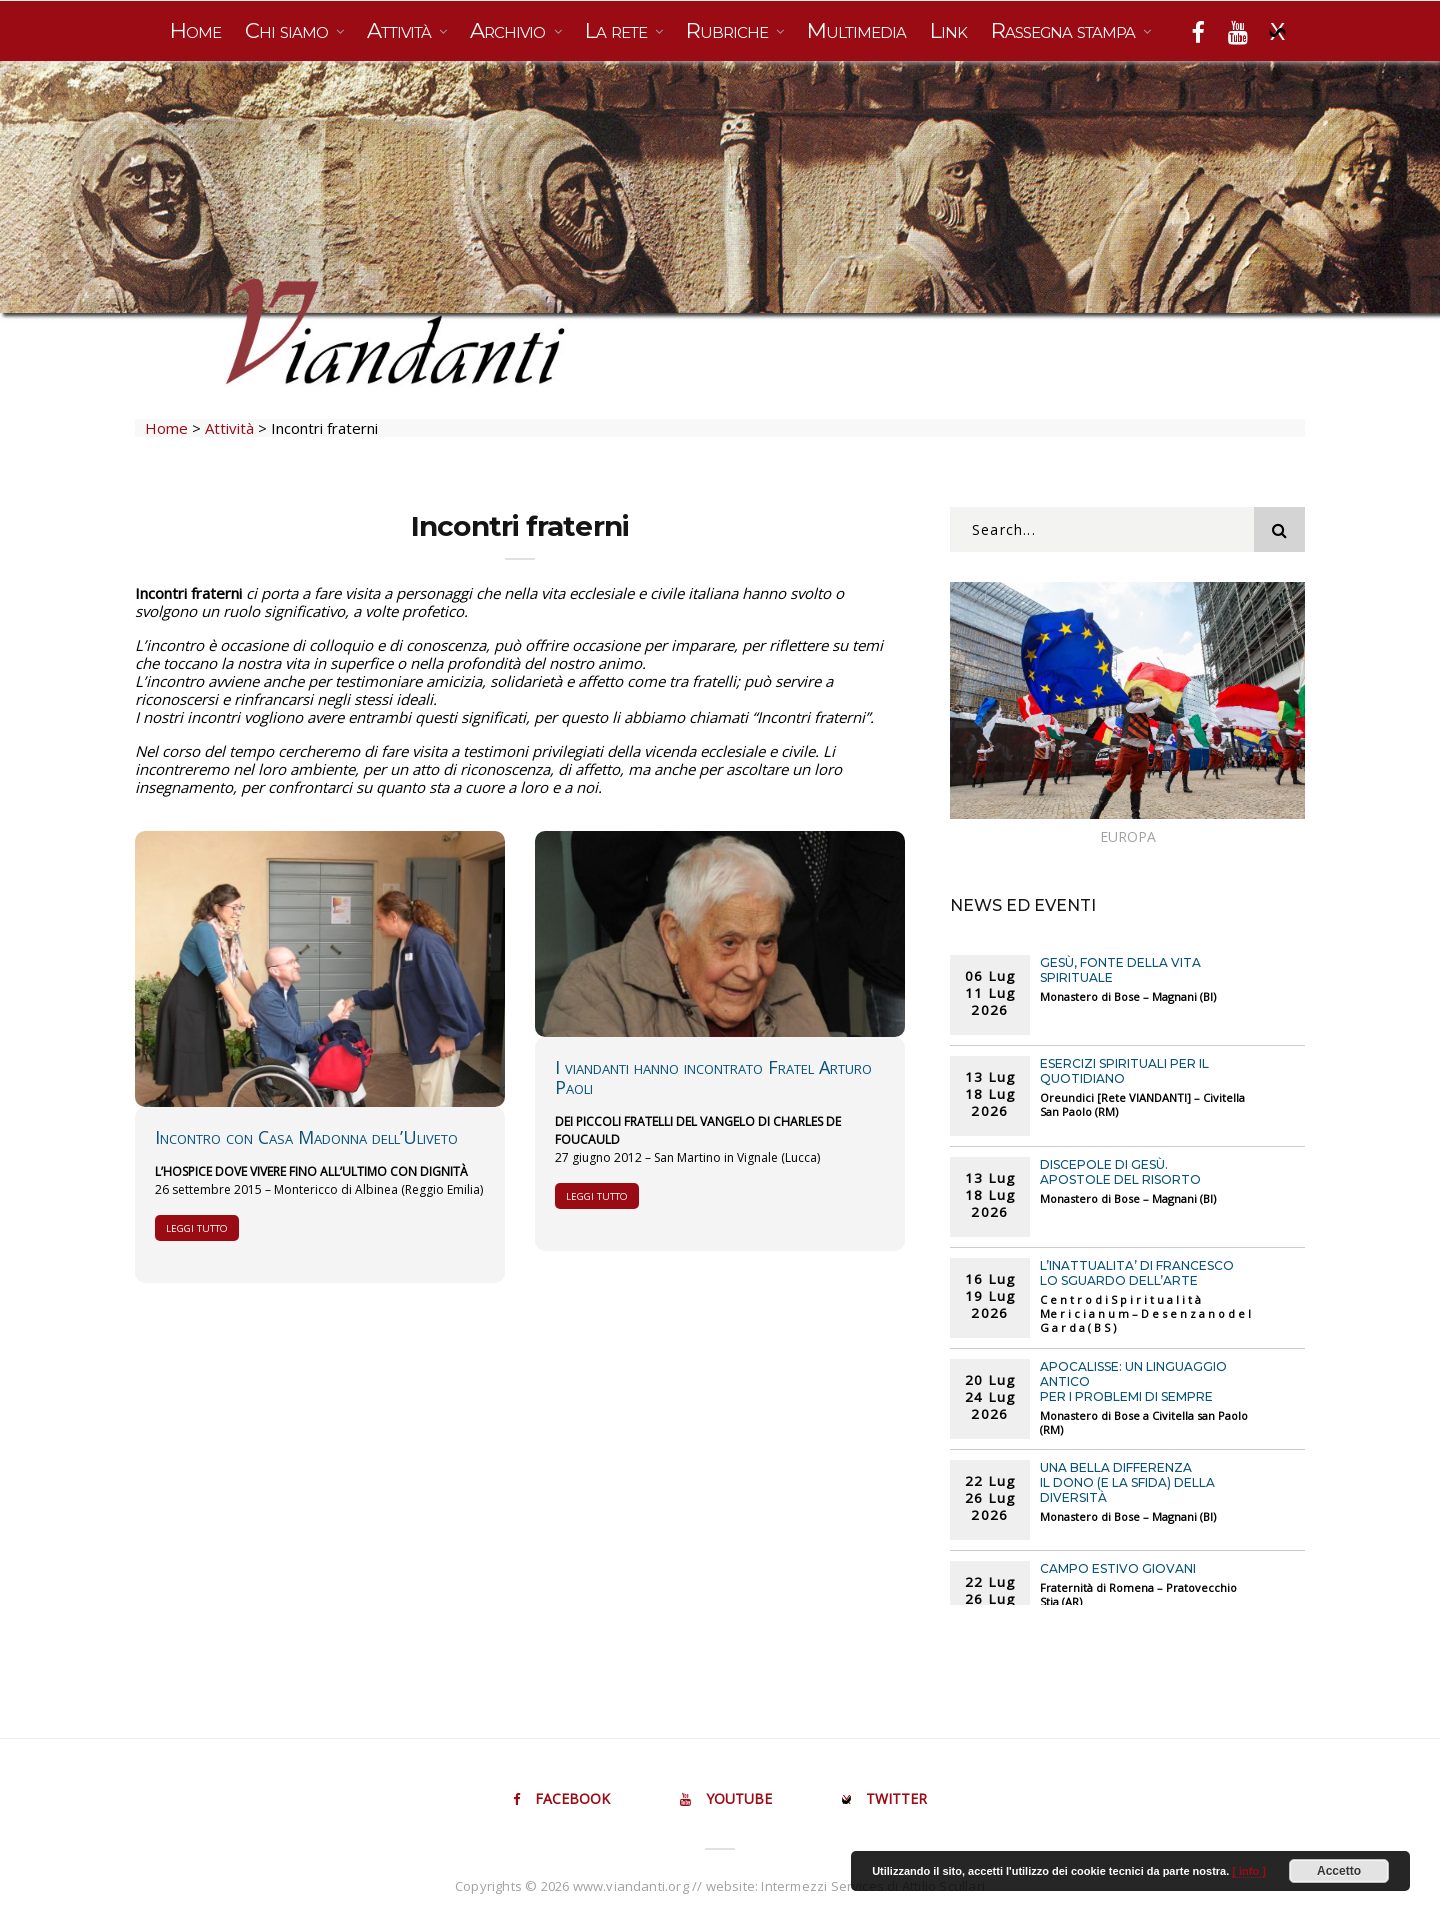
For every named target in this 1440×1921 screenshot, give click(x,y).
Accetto (1339, 1871)
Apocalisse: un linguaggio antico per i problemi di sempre (1133, 1381)
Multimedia (856, 30)
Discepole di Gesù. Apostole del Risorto (1120, 1172)
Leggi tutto (197, 1228)
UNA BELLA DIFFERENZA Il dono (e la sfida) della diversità (1127, 1482)
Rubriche (729, 30)
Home (195, 30)
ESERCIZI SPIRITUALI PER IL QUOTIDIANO (1124, 1071)
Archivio (510, 30)
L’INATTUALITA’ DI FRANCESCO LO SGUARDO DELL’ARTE (1137, 1273)
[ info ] (1249, 1871)
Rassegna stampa (1065, 30)
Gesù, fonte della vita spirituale (1120, 970)
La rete (618, 30)
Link (948, 30)
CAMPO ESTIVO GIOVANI (1118, 1568)
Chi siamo (289, 30)
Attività (401, 30)
